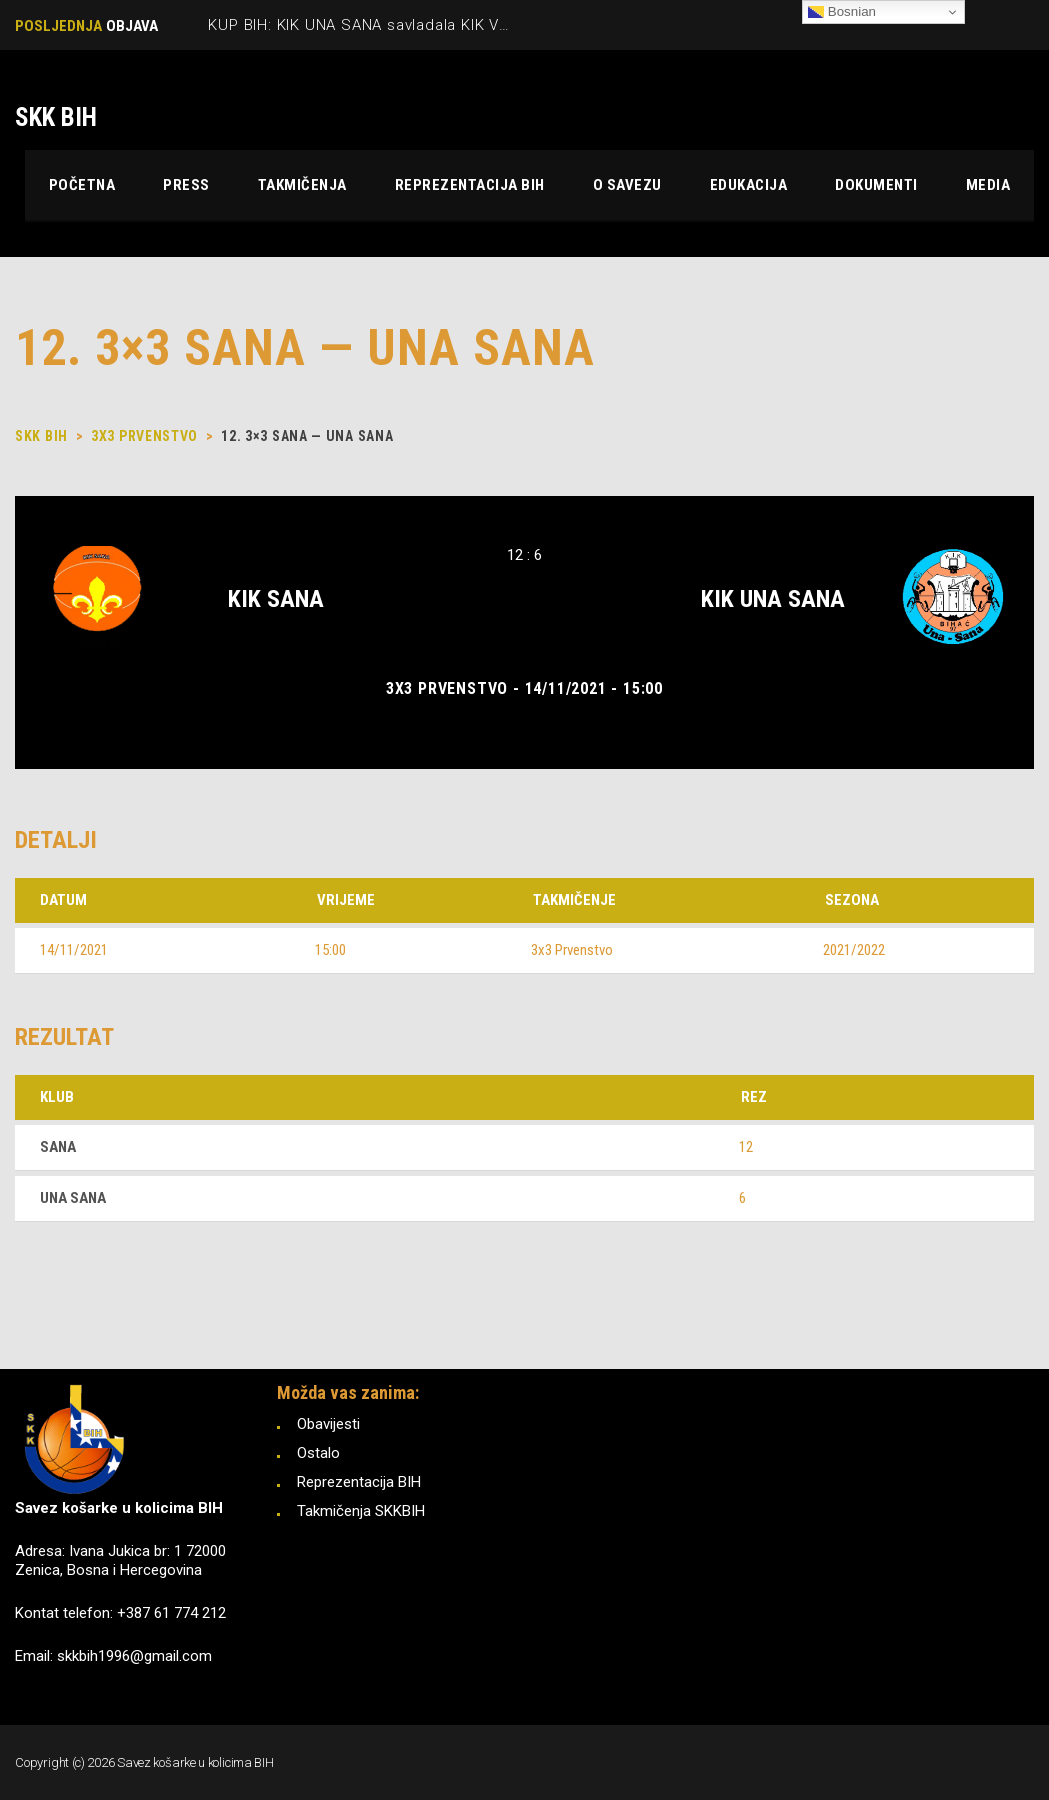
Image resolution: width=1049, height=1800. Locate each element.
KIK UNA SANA (773, 599)
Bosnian (842, 12)
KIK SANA (276, 599)
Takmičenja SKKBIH (361, 1511)
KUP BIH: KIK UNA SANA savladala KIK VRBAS (373, 25)
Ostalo (318, 1453)
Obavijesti (328, 1424)
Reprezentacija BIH (359, 1482)
